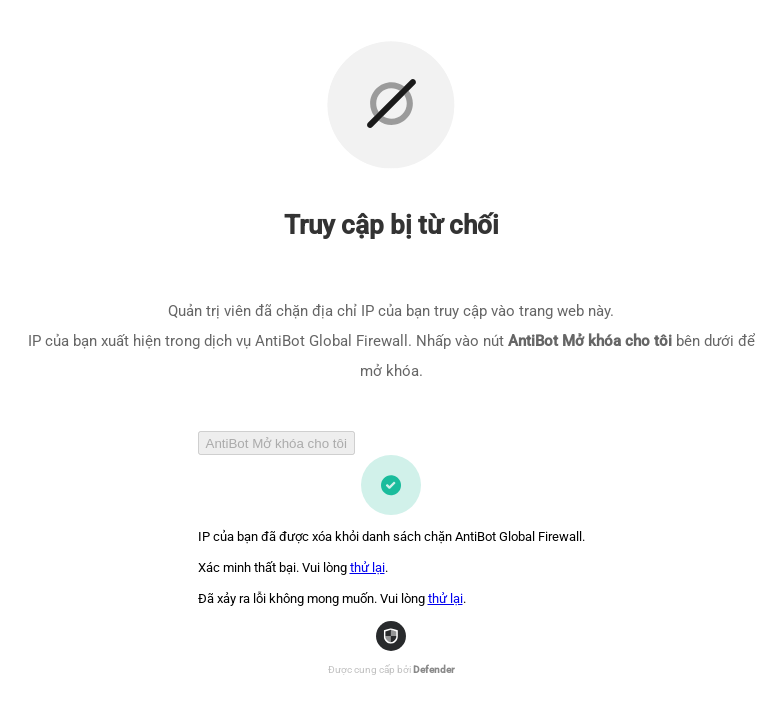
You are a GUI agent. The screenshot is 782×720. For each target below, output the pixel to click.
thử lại (367, 567)
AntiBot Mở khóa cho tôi (276, 443)
